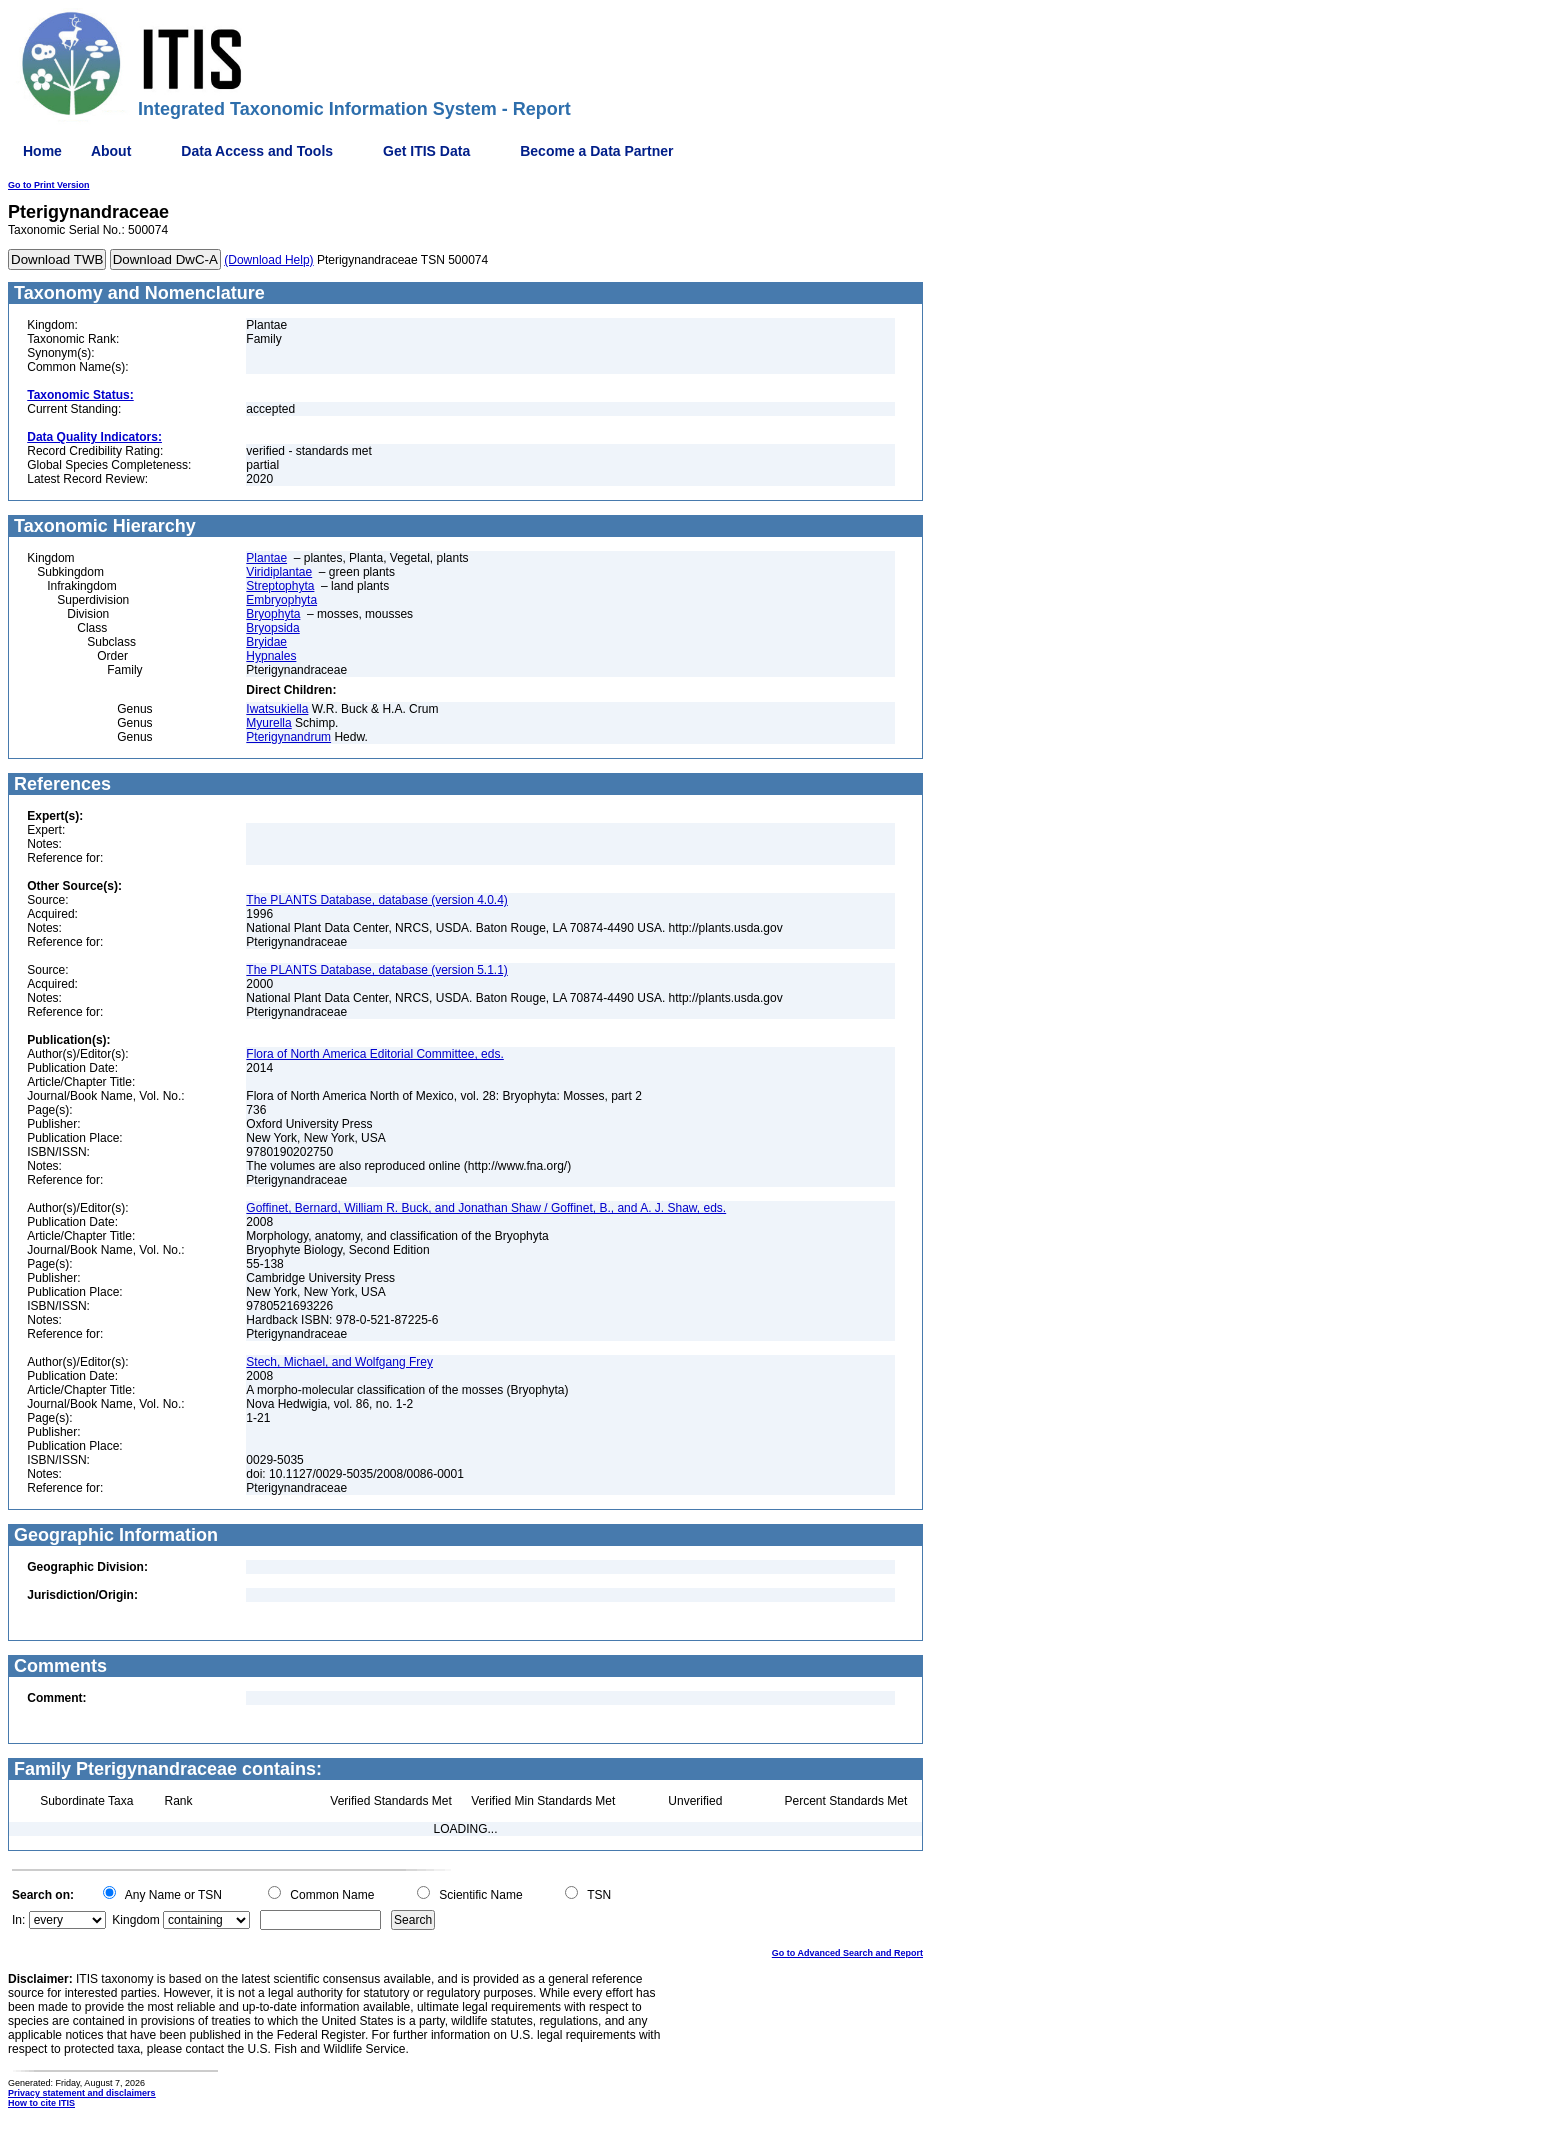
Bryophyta (273, 614)
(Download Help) (268, 260)
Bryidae (266, 642)
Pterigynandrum (288, 737)
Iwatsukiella (277, 709)
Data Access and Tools (257, 151)
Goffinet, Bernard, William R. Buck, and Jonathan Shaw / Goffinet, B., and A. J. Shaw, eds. (486, 1208)
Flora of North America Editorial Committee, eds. (374, 1054)
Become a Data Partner (596, 151)
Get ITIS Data (426, 151)
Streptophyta (280, 586)
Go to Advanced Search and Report (847, 1953)
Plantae (266, 558)
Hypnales (271, 656)
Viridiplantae (279, 572)
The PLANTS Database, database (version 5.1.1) (376, 970)
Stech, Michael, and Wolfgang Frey (339, 1362)
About (111, 151)
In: (18, 1920)
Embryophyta (281, 600)
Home (42, 151)
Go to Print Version (49, 185)
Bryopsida (272, 628)
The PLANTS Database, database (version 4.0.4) (376, 900)
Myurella (268, 723)
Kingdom (135, 1920)
